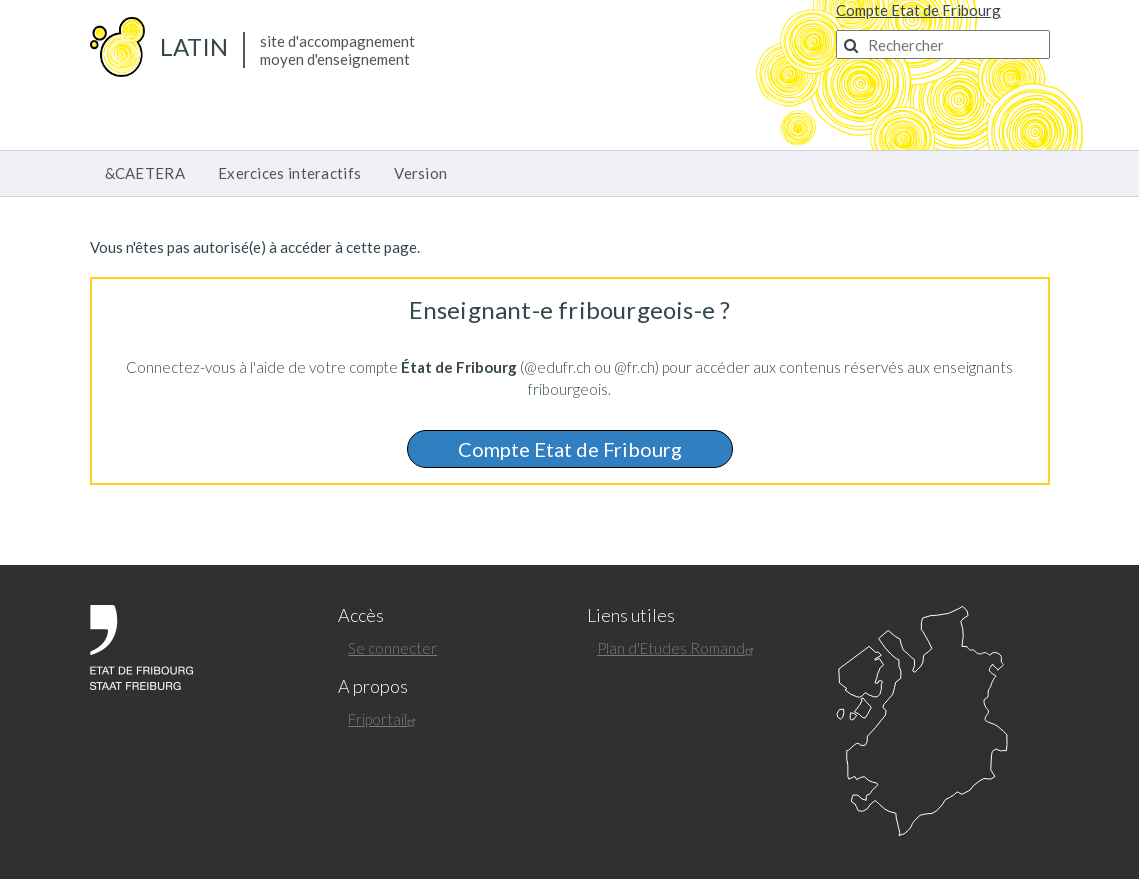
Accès (361, 615)
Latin (194, 46)
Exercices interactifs (289, 173)
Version (420, 173)
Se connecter (392, 648)
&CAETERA (145, 173)
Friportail (384, 719)
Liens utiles (631, 615)
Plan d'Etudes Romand (678, 648)
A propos (373, 686)
